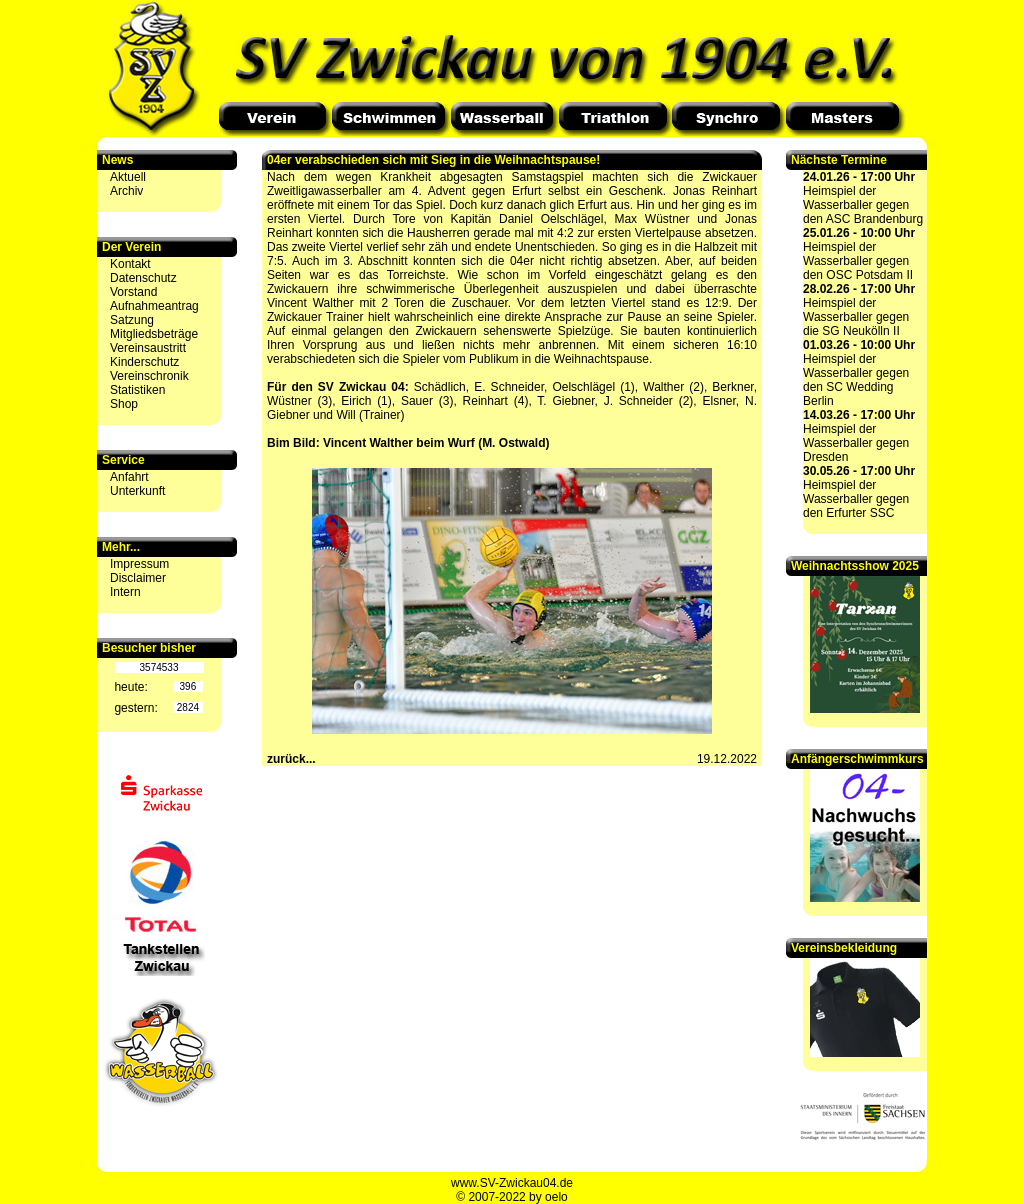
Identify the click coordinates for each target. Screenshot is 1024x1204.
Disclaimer (138, 578)
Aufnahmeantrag (154, 306)
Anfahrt (129, 477)
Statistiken (137, 390)
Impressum (139, 564)
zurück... (291, 759)
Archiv (126, 191)
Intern (125, 592)
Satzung (132, 320)
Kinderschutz (144, 362)
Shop (124, 404)
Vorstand (133, 292)
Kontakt (130, 264)
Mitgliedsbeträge (154, 334)
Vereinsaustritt (148, 348)
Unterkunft (137, 491)
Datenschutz (143, 278)
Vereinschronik (149, 376)
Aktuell (128, 177)
